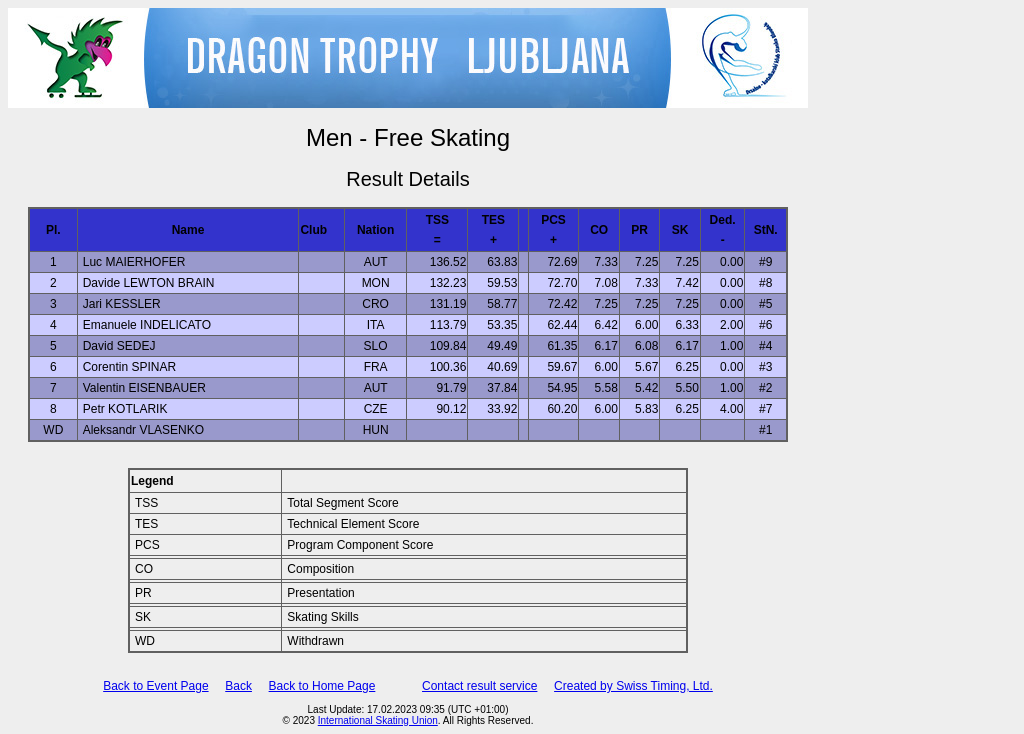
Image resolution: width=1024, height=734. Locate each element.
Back (238, 686)
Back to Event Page (155, 686)
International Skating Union (378, 720)
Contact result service (479, 686)
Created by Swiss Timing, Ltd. (633, 686)
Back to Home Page (322, 686)
